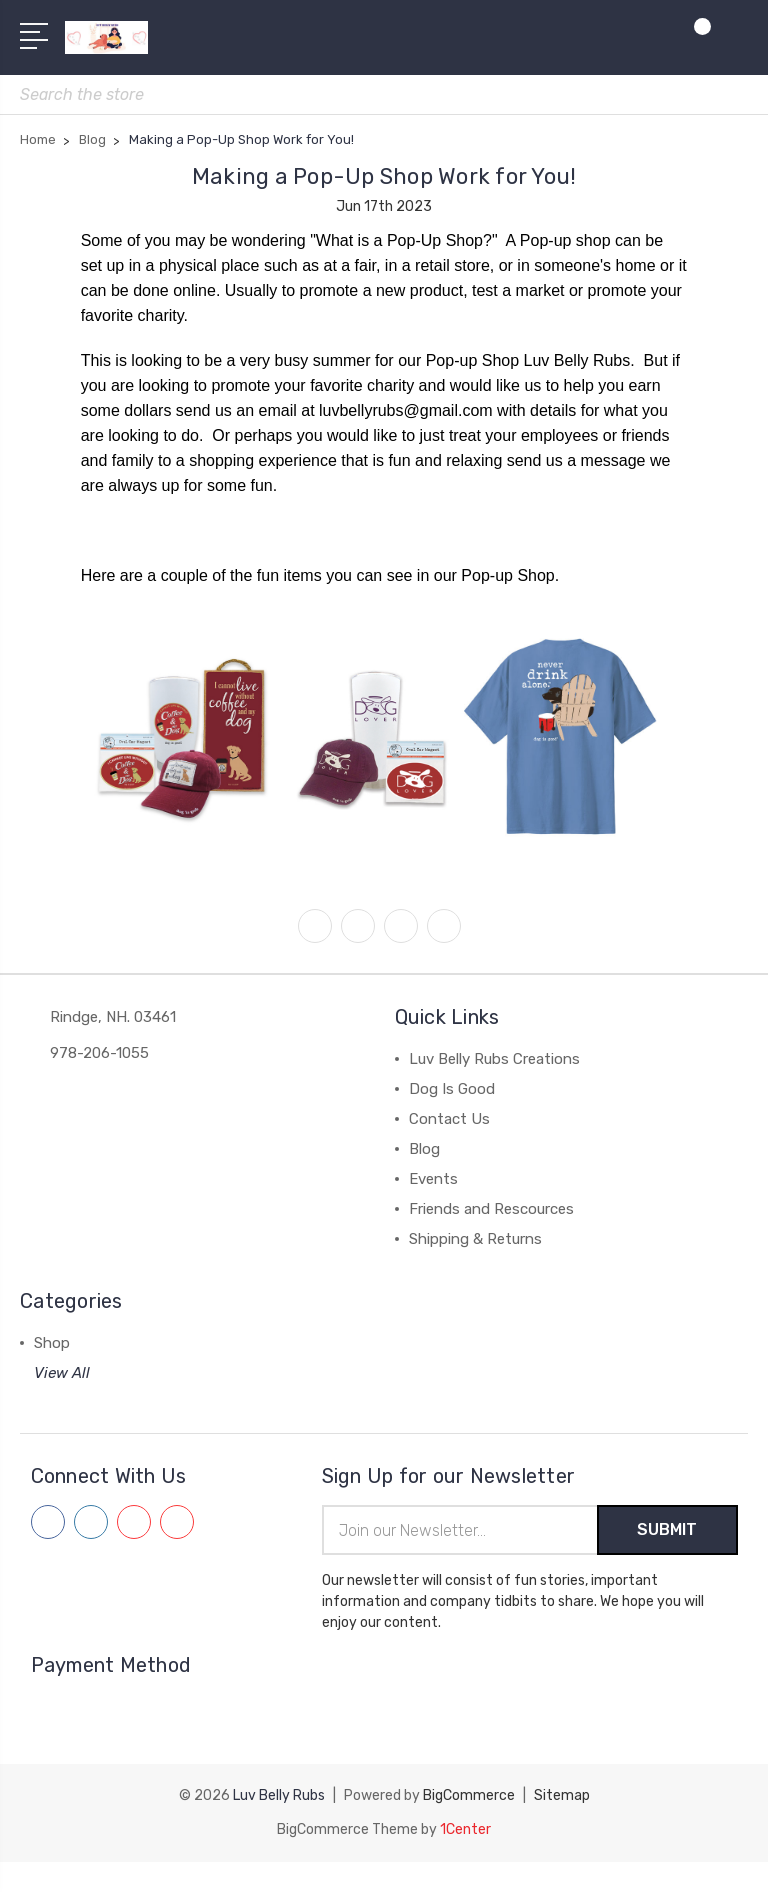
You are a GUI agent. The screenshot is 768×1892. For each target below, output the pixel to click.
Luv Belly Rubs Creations (494, 1059)
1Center (465, 1829)
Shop (52, 1343)
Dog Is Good (452, 1089)
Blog (424, 1149)
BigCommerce (469, 1795)
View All (62, 1373)
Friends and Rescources (491, 1209)
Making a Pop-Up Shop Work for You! (384, 176)
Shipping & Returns (475, 1239)
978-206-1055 (99, 1053)
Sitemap (562, 1795)
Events (433, 1179)
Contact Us (449, 1119)
